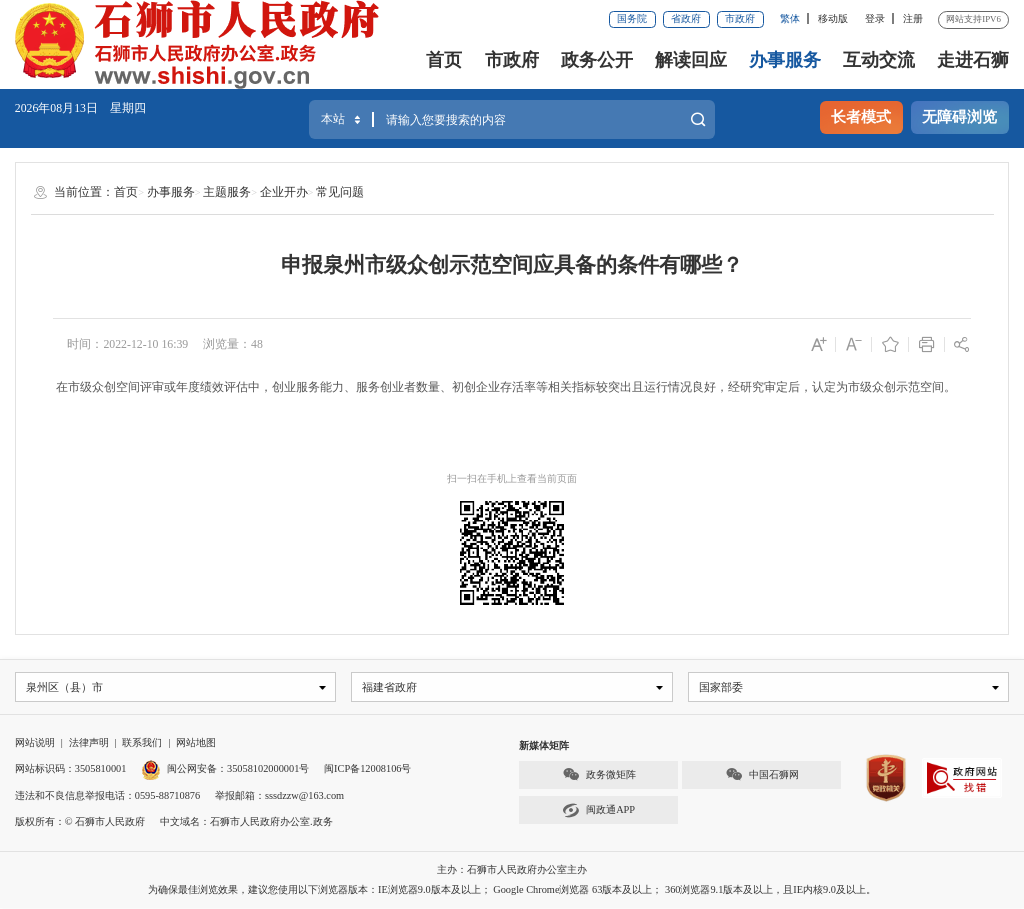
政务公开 (597, 60)
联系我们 (142, 743)
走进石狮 (973, 60)
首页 (444, 60)
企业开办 (284, 192)
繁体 (790, 18)
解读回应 (691, 60)
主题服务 (227, 192)
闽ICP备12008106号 (367, 769)
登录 (875, 18)
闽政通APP (598, 811)
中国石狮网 (762, 775)
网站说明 (35, 743)
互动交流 (879, 60)
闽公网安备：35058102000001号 (225, 769)
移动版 (833, 18)
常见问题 (340, 192)
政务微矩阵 (599, 775)
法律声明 (89, 743)
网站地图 (196, 743)
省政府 (686, 18)
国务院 (632, 18)
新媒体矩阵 (544, 746)
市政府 (740, 18)
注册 (913, 18)
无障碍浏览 (959, 117)
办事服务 (785, 60)
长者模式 (861, 117)
